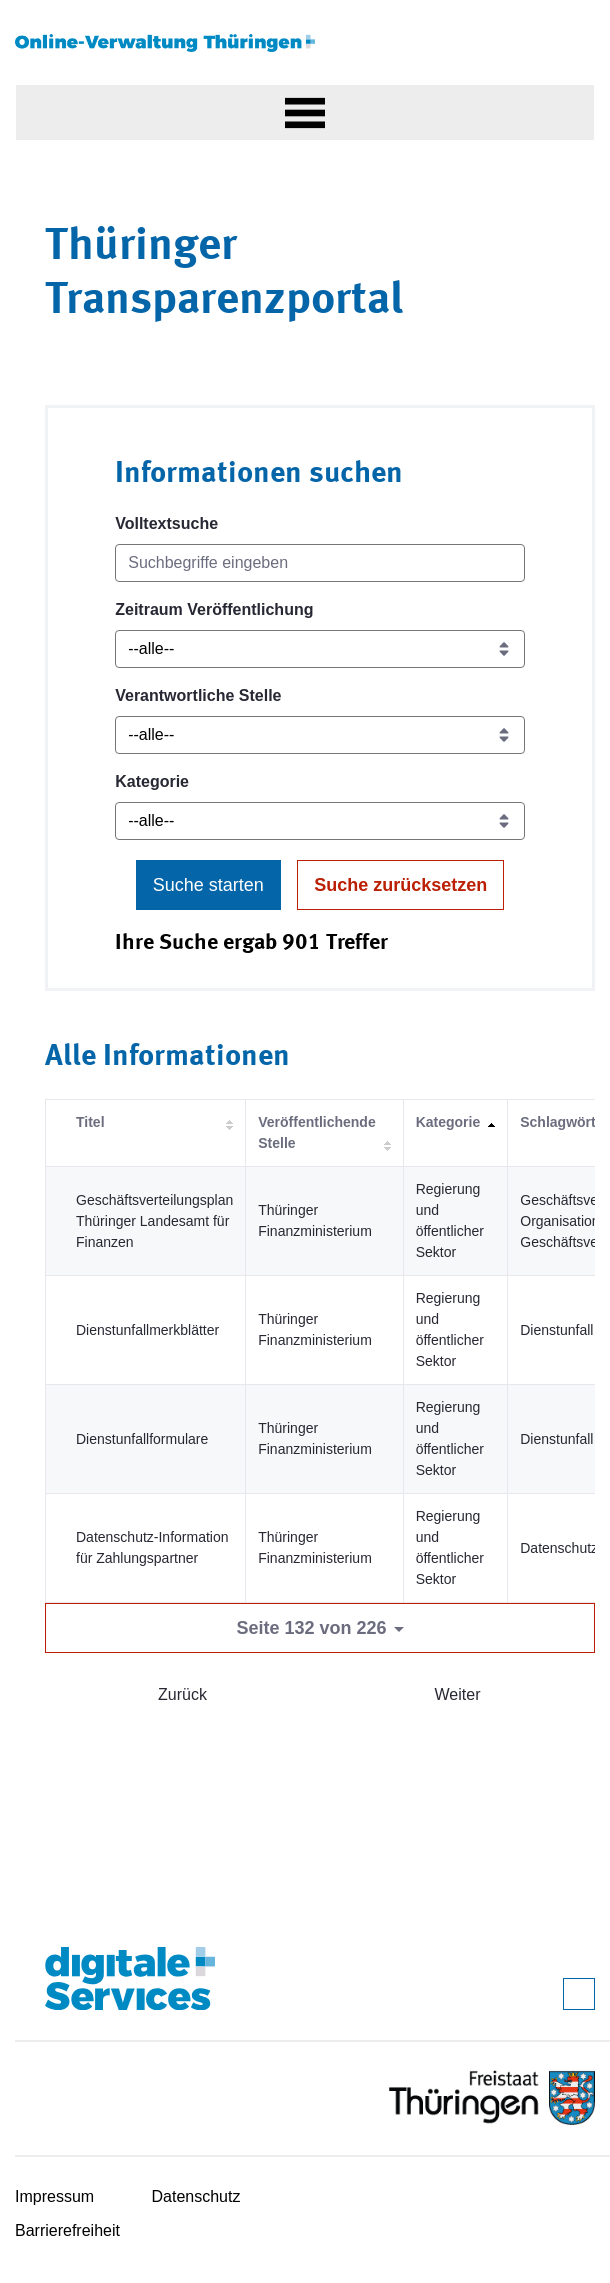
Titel (90, 1122)
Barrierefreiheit (67, 2230)
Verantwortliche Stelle (198, 695)
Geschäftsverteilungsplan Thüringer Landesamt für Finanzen (154, 1221)
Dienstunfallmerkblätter (147, 1330)
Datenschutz (196, 2196)
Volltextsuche (166, 523)
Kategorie (152, 781)
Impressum (54, 2196)
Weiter (458, 1694)
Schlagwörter (564, 1122)
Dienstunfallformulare (142, 1439)
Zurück (182, 1694)
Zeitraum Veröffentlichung (214, 609)
